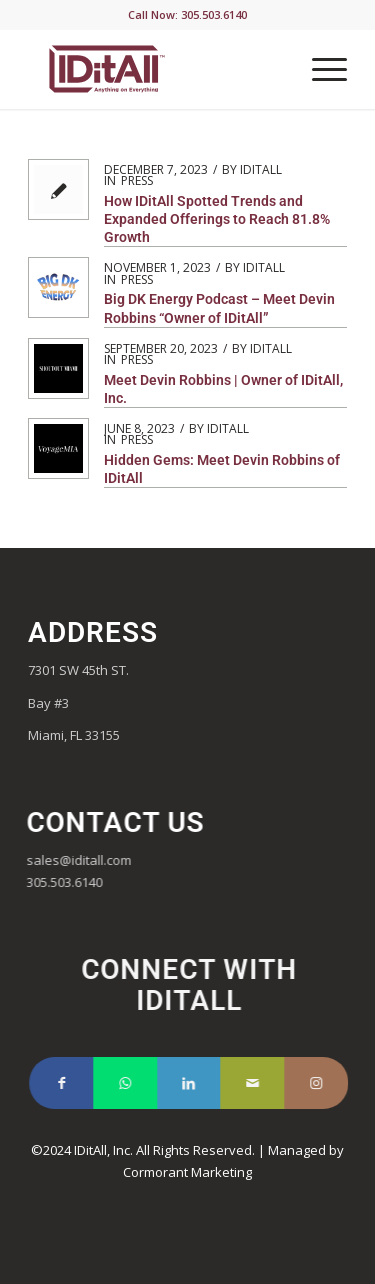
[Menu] (319, 69)
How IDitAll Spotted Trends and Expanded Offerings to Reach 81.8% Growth (217, 219)
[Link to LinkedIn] (205, 1083)
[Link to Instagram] (332, 1083)
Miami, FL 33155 (74, 735)
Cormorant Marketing (187, 1172)
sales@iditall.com (86, 860)
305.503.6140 (72, 882)
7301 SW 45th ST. (78, 670)
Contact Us (123, 822)
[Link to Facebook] (77, 1083)
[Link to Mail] (268, 1083)
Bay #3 (50, 703)
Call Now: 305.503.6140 (187, 14)
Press (137, 180)
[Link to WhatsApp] (141, 1083)
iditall (261, 169)
